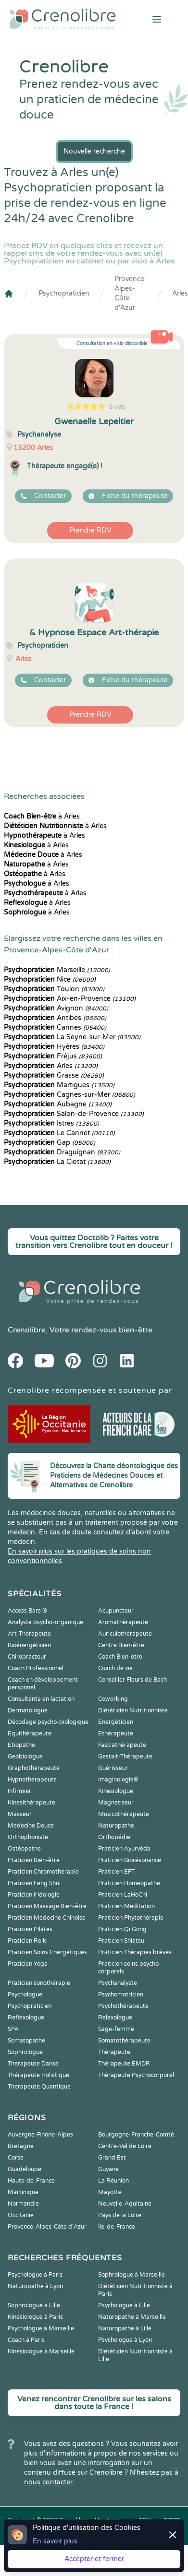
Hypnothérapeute (32, 1779)
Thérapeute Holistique (38, 2075)
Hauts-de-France (31, 2180)
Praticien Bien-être (34, 1860)
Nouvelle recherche (94, 151)
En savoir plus (55, 2541)
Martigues (59, 1085)
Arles (180, 293)
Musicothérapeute (123, 1814)
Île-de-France (116, 2226)
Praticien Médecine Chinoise (47, 1917)
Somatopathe (26, 2040)
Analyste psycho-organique (45, 1622)
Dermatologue (28, 1710)
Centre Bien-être (121, 1645)
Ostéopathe (24, 1848)
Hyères (54, 1047)
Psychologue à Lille (124, 2305)
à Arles (42, 816)
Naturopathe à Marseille (132, 2317)
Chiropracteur (27, 1656)
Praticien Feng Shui (34, 1883)
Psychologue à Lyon (125, 2340)
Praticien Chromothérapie (43, 1871)
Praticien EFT (116, 1871)
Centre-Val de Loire (124, 2146)
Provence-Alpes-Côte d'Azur (130, 293)
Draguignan (62, 1152)
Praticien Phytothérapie (130, 1917)
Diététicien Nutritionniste (133, 1710)
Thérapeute (114, 2052)
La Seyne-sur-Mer (72, 1037)
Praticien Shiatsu (121, 1940)
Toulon (54, 989)
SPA (13, 2029)
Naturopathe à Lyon (35, 2286)
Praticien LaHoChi (122, 1894)
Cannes (55, 1027)
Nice (50, 979)
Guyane (108, 2169)
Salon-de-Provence (74, 1114)
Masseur (20, 1814)
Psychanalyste (117, 1983)
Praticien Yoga (28, 1963)
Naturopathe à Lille (124, 2328)
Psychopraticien (63, 293)
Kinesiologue (115, 1791)
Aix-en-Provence (70, 999)
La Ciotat (57, 1162)
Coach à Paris (26, 2340)
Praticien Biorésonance (129, 1860)
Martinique (23, 2192)
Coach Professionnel (35, 1668)
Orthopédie (114, 1837)
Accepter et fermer (94, 2559)
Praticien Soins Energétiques (47, 1952)
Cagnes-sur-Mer (69, 1095)
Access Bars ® (27, 1610)
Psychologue (25, 1994)
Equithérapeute (29, 1733)
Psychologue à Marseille (41, 2328)
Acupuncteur (116, 1610)
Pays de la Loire (119, 2215)
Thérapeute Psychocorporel (136, 2075)
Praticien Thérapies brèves (135, 1952)
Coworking (113, 1699)
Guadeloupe (24, 2169)
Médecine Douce (31, 1825)
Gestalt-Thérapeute (125, 1756)
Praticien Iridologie (34, 1894)
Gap (49, 1143)
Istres (51, 1123)
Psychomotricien (120, 1994)
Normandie (23, 2203)
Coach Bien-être (120, 1656)
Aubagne (58, 1104)
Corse (16, 2157)
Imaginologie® (118, 1779)
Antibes (55, 1018)
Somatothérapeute (124, 2040)
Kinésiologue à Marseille (41, 2351)
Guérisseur (113, 1768)
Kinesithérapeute (31, 1802)
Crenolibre (27, 1330)
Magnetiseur (116, 1802)
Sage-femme (116, 2029)
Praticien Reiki (28, 1940)
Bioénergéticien (29, 1645)
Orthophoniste (28, 1837)
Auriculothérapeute (125, 1633)
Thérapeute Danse (33, 2063)
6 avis (117, 407)
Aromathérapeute (123, 1622)
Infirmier (19, 1791)
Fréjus (53, 1056)
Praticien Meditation (126, 1906)
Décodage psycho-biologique (48, 1722)
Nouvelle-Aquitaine (124, 2203)
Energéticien (115, 1722)
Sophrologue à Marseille (131, 2274)
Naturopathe (116, 1825)
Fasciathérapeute (122, 1745)
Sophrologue (25, 2052)
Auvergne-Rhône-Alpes (40, 2134)
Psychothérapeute (123, 2006)
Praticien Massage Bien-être (47, 1906)
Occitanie (21, 2215)
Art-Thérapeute (29, 1633)
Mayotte (110, 2192)
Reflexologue (26, 2017)
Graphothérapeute (34, 1768)
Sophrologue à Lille (34, 2305)
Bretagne (21, 2146)
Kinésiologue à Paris (35, 2317)
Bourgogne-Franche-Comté (136, 2134)
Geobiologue (25, 1756)
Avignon (56, 1008)
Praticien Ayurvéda (124, 1848)
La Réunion (113, 2180)
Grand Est (112, 2157)
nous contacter (48, 2482)
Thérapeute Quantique (39, 2086)
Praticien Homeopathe (129, 1883)
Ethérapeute (115, 1733)
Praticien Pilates (30, 1929)
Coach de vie (115, 1668)
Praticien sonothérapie (39, 1983)
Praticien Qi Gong (122, 1929)
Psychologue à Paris (35, 2274)
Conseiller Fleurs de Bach (132, 1679)
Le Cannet (59, 1133)
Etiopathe (21, 1745)
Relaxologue (115, 2017)
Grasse (54, 1075)
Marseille (57, 970)
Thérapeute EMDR (124, 2063)
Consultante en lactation (41, 1699)
